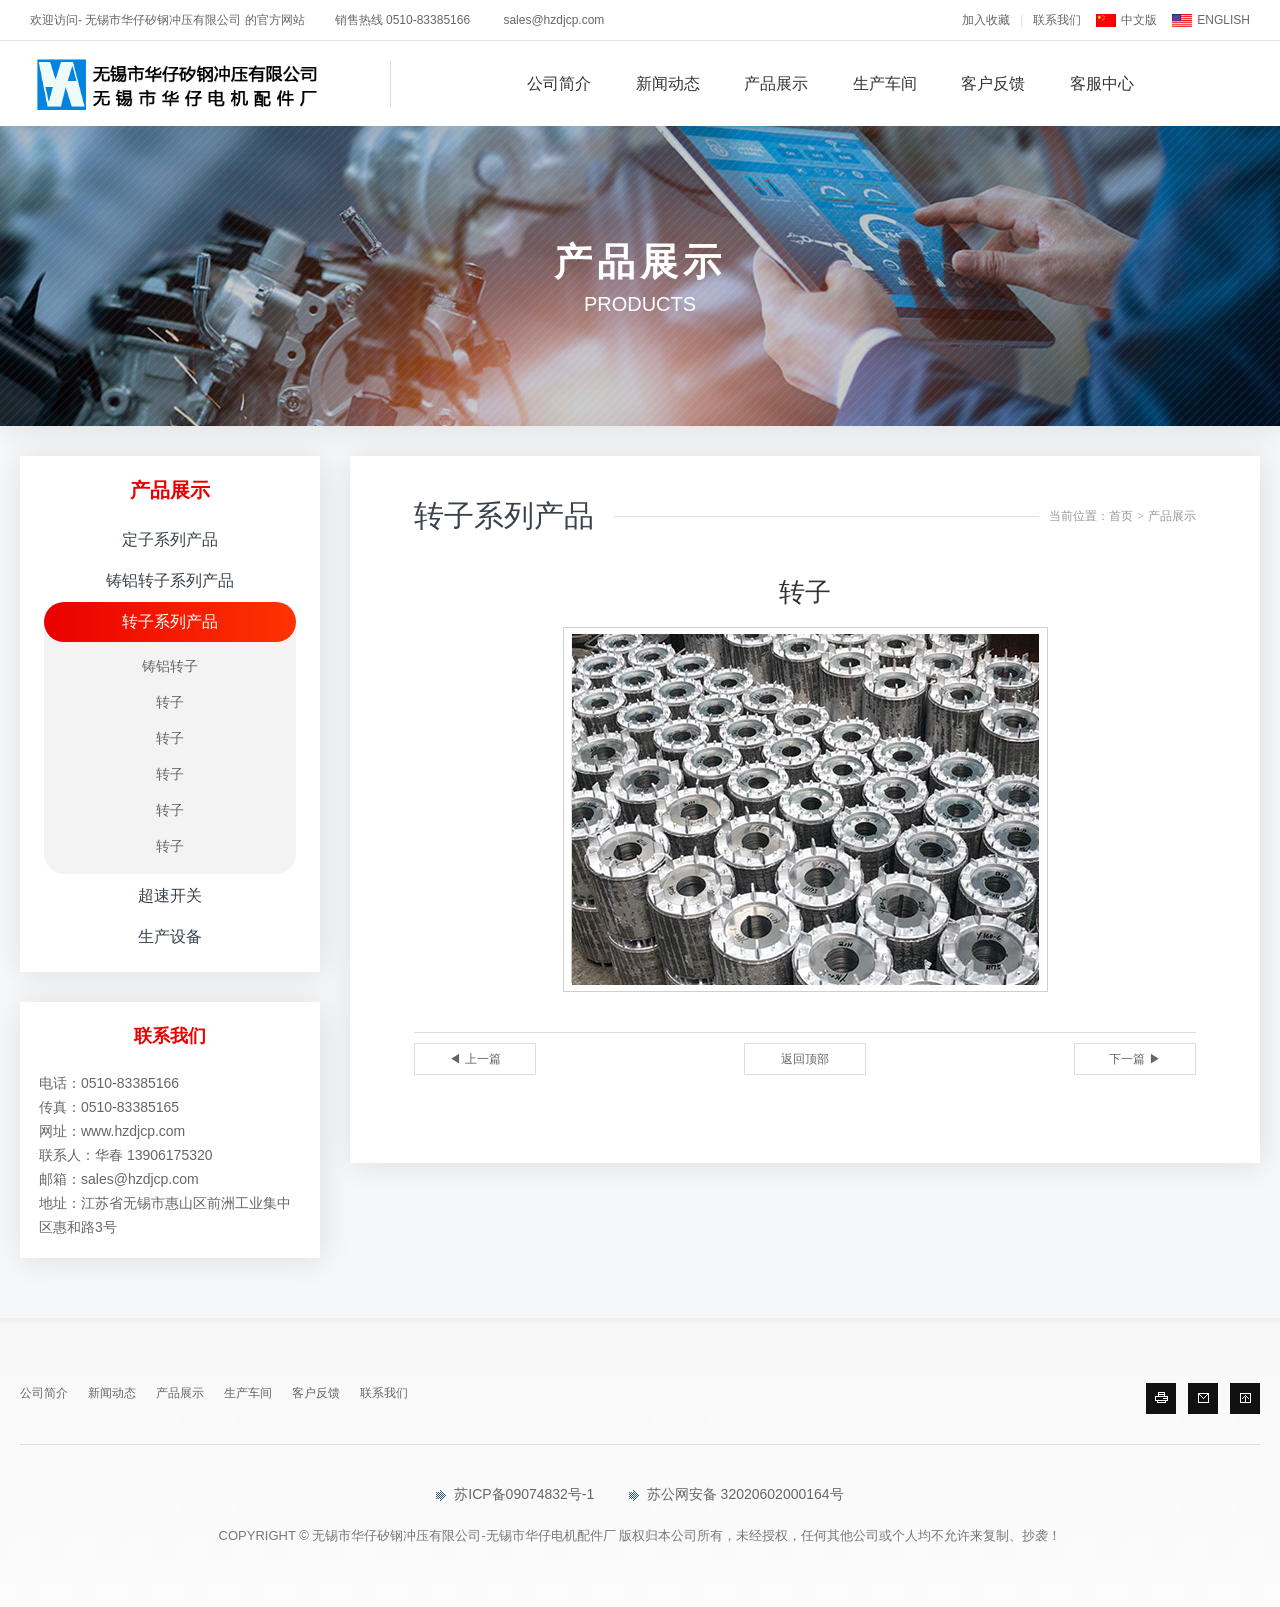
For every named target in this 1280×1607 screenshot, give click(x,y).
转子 (170, 702)
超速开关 (170, 895)
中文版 (1139, 20)
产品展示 (776, 83)
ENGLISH (1223, 20)
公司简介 (559, 83)
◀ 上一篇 (474, 1059)
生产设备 (170, 936)
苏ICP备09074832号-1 (515, 1494)
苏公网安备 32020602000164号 (736, 1494)
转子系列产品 (170, 621)
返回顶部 (805, 1059)
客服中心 (1102, 83)
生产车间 (885, 83)
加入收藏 (986, 20)
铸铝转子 (170, 666)
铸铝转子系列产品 (170, 580)
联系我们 (1057, 20)
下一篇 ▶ (1134, 1059)
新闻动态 (668, 83)
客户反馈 (993, 83)
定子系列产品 (170, 539)
